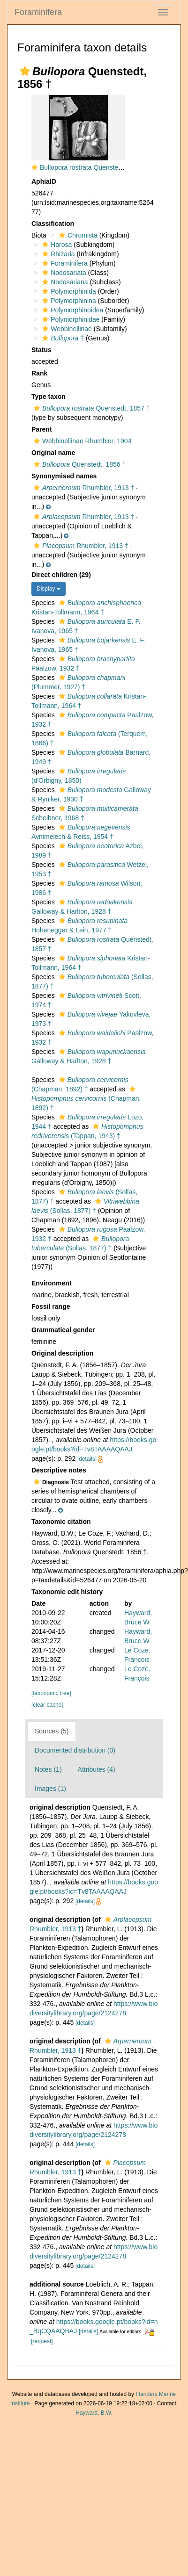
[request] (42, 2341)
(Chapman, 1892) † (86, 1098)
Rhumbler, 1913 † (82, 487)
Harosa (56, 244)
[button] (24, 71)
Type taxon (48, 396)
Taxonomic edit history (67, 1591)
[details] (87, 1459)
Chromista (77, 235)
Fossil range (50, 1306)
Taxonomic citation (61, 1521)
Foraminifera (38, 12)
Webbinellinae (66, 328)
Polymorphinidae (69, 319)
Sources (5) (51, 1731)
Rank (39, 373)
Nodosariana (64, 282)
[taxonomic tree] (51, 1693)
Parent (41, 429)
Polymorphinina (68, 300)
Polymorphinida (68, 291)
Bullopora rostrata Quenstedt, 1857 (91, 167)
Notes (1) (48, 1769)
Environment (51, 1283)
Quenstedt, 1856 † (78, 464)
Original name (53, 452)
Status (41, 350)
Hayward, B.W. (94, 2413)
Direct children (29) (61, 574)
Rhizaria (57, 254)
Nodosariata (63, 272)
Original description (62, 1353)
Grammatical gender (63, 1330)
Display (48, 588)
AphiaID (43, 181)
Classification (52, 223)
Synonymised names (64, 476)
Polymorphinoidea (71, 310)
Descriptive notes (58, 1470)
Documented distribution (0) (75, 1750)
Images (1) (50, 1788)
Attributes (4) (96, 1769)
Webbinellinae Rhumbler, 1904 (81, 441)
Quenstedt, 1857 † (90, 408)
